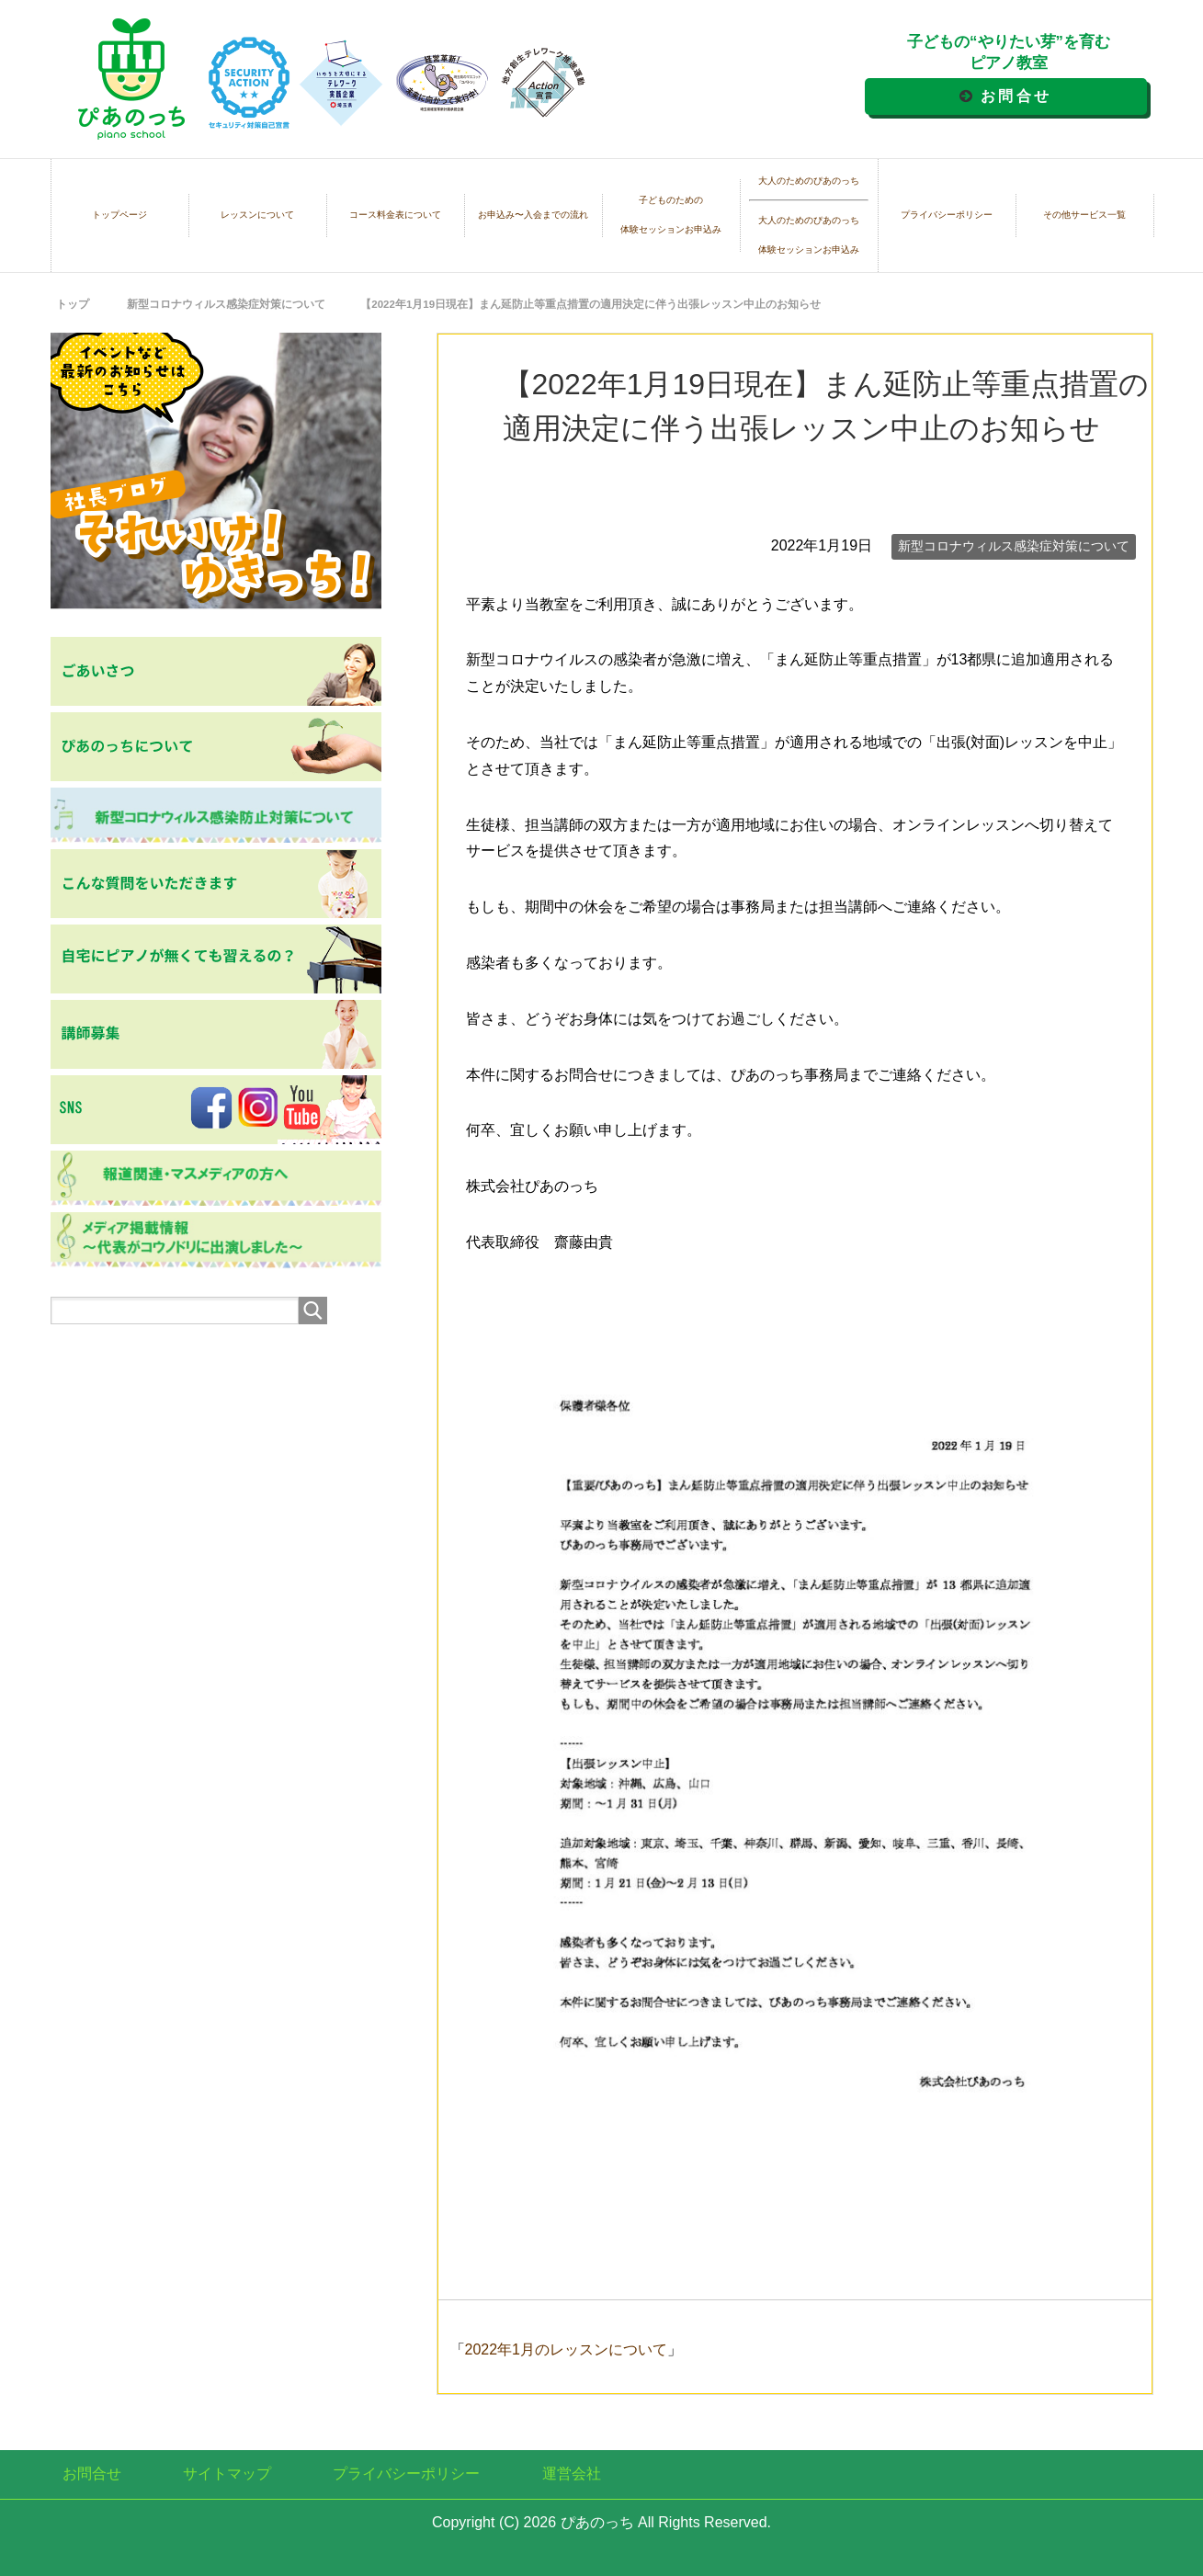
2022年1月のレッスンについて (566, 2349)
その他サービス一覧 (1084, 215)
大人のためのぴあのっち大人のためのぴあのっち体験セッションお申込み (808, 215)
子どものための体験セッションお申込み (670, 214)
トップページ (119, 215)
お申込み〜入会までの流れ (533, 215)
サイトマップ (227, 2473)
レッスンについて (257, 215)
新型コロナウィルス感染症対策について (1013, 546)
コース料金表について (395, 215)
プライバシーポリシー (947, 215)
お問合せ (1016, 96)
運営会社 (571, 2473)
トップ (72, 304)
